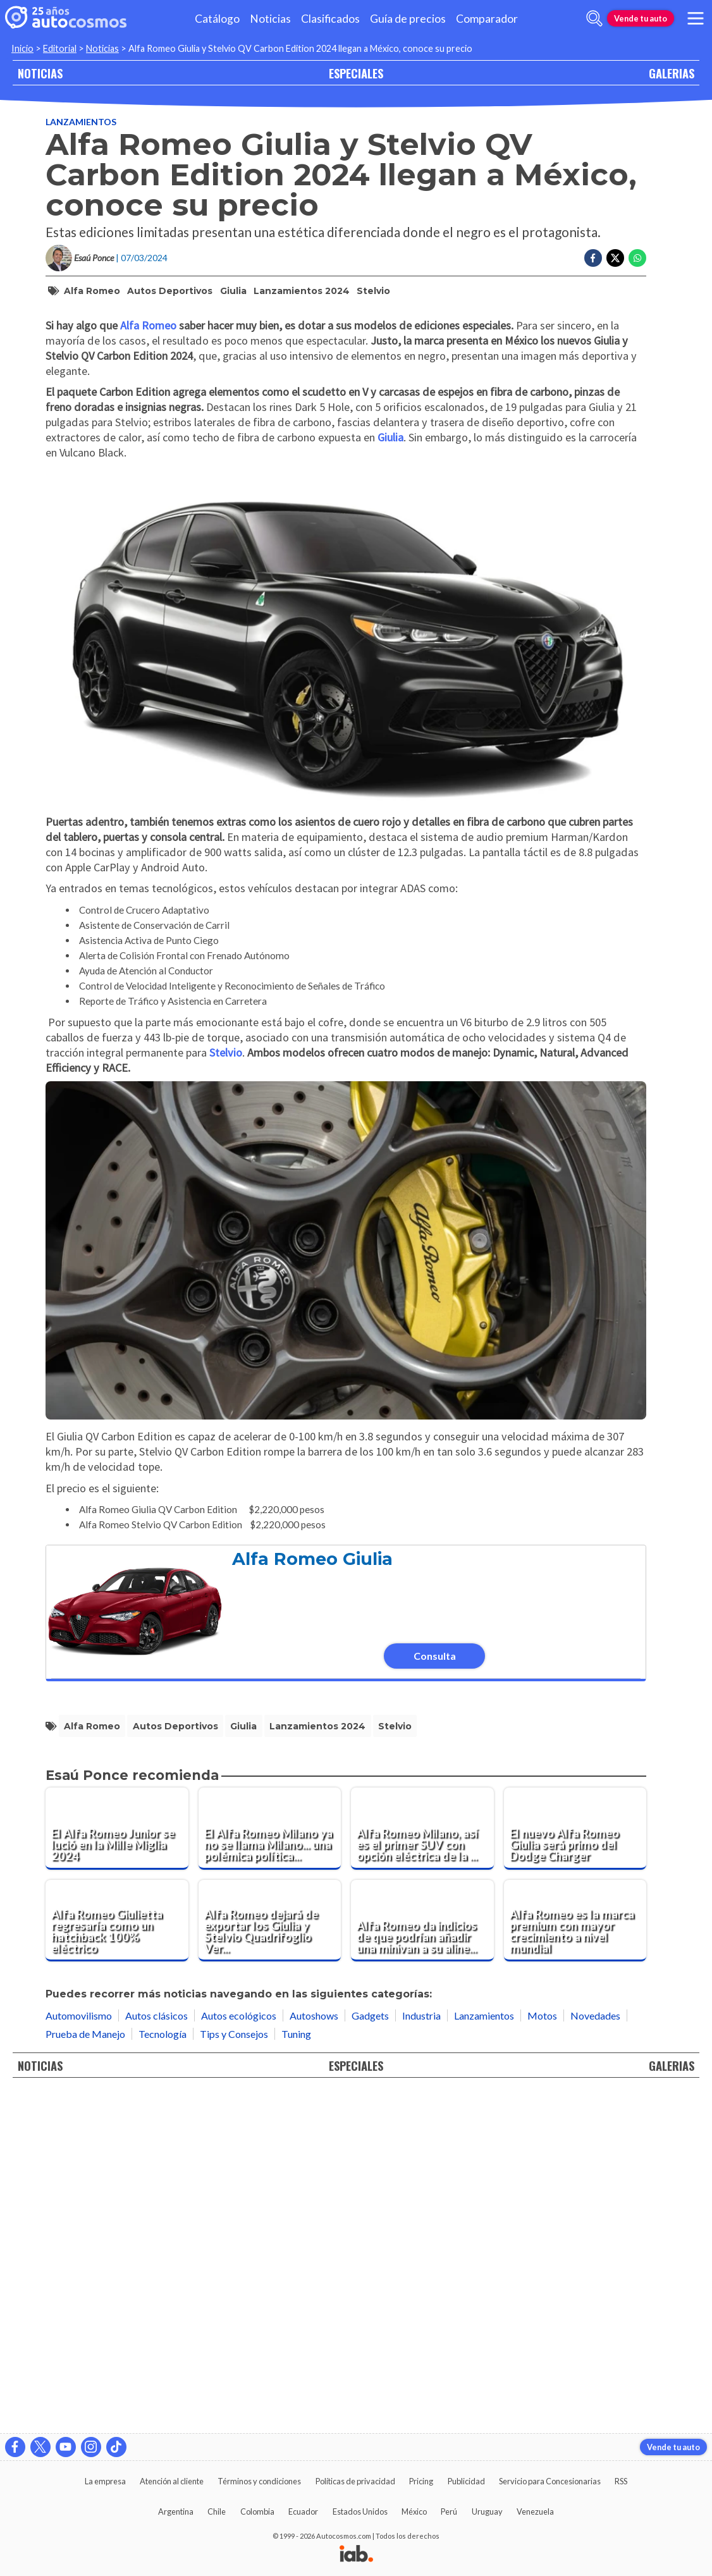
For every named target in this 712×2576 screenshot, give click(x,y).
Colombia (257, 2511)
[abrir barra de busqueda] (594, 18)
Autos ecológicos (238, 2353)
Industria (421, 2353)
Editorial (60, 48)
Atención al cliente (172, 2481)
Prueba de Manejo (85, 2371)
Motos (542, 2353)
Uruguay (487, 2511)
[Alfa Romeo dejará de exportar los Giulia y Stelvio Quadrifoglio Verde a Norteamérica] (270, 2258)
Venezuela (535, 2511)
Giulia (233, 291)
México (414, 2511)
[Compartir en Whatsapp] (637, 258)
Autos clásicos (156, 2353)
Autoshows (314, 2353)
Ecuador (303, 2511)
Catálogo (217, 18)
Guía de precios (408, 18)
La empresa (105, 2481)
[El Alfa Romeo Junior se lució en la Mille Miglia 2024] (117, 2166)
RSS (621, 2481)
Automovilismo (79, 2353)
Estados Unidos (360, 2511)
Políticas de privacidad (355, 2481)
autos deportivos (169, 291)
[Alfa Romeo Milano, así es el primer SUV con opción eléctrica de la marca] (422, 2166)
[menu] (695, 18)
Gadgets (370, 2353)
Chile (216, 2511)
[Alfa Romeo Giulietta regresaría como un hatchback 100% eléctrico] (117, 2258)
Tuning (296, 2371)
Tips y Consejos (234, 2371)
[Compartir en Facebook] (593, 258)
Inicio (22, 48)
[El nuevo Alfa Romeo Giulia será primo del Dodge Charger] (575, 2166)
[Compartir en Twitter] (615, 258)
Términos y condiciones (259, 2481)
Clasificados (330, 18)
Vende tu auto (640, 18)
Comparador (487, 18)
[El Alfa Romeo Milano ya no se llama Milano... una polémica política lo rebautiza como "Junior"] (270, 2166)
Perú (449, 2511)
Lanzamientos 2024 (302, 291)
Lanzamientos (81, 121)
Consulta (435, 1994)
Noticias (270, 18)
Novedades (595, 2353)
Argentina (175, 2511)
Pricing (421, 2481)
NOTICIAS (40, 73)
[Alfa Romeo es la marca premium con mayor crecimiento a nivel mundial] (575, 2258)
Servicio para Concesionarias (550, 2481)
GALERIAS (671, 73)
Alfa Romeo (92, 291)
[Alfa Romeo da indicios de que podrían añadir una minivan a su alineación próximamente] (422, 2258)
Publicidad (466, 2481)
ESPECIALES (356, 73)
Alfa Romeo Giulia (312, 1897)
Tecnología (162, 2371)
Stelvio (373, 291)
